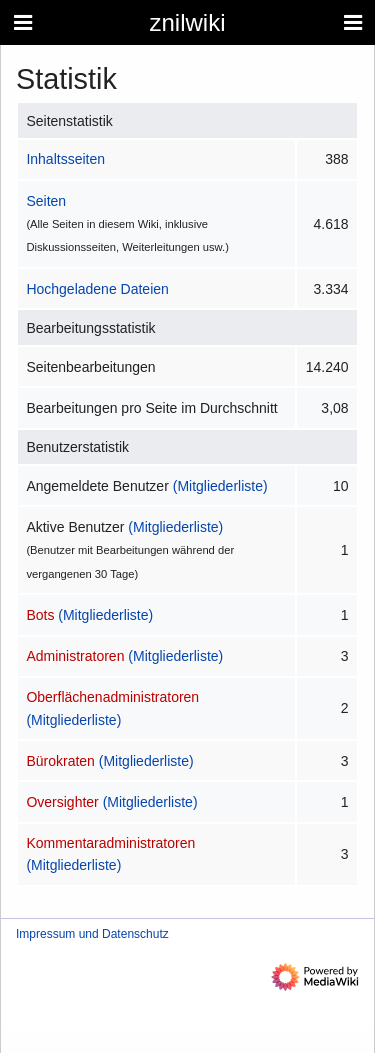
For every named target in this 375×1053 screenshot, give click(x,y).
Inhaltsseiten (65, 159)
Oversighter (62, 802)
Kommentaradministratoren (110, 843)
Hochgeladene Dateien (97, 289)
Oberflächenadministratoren (112, 697)
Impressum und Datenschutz (92, 934)
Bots (40, 615)
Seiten (46, 201)
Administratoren (75, 656)
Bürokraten (60, 761)
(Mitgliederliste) (220, 486)
